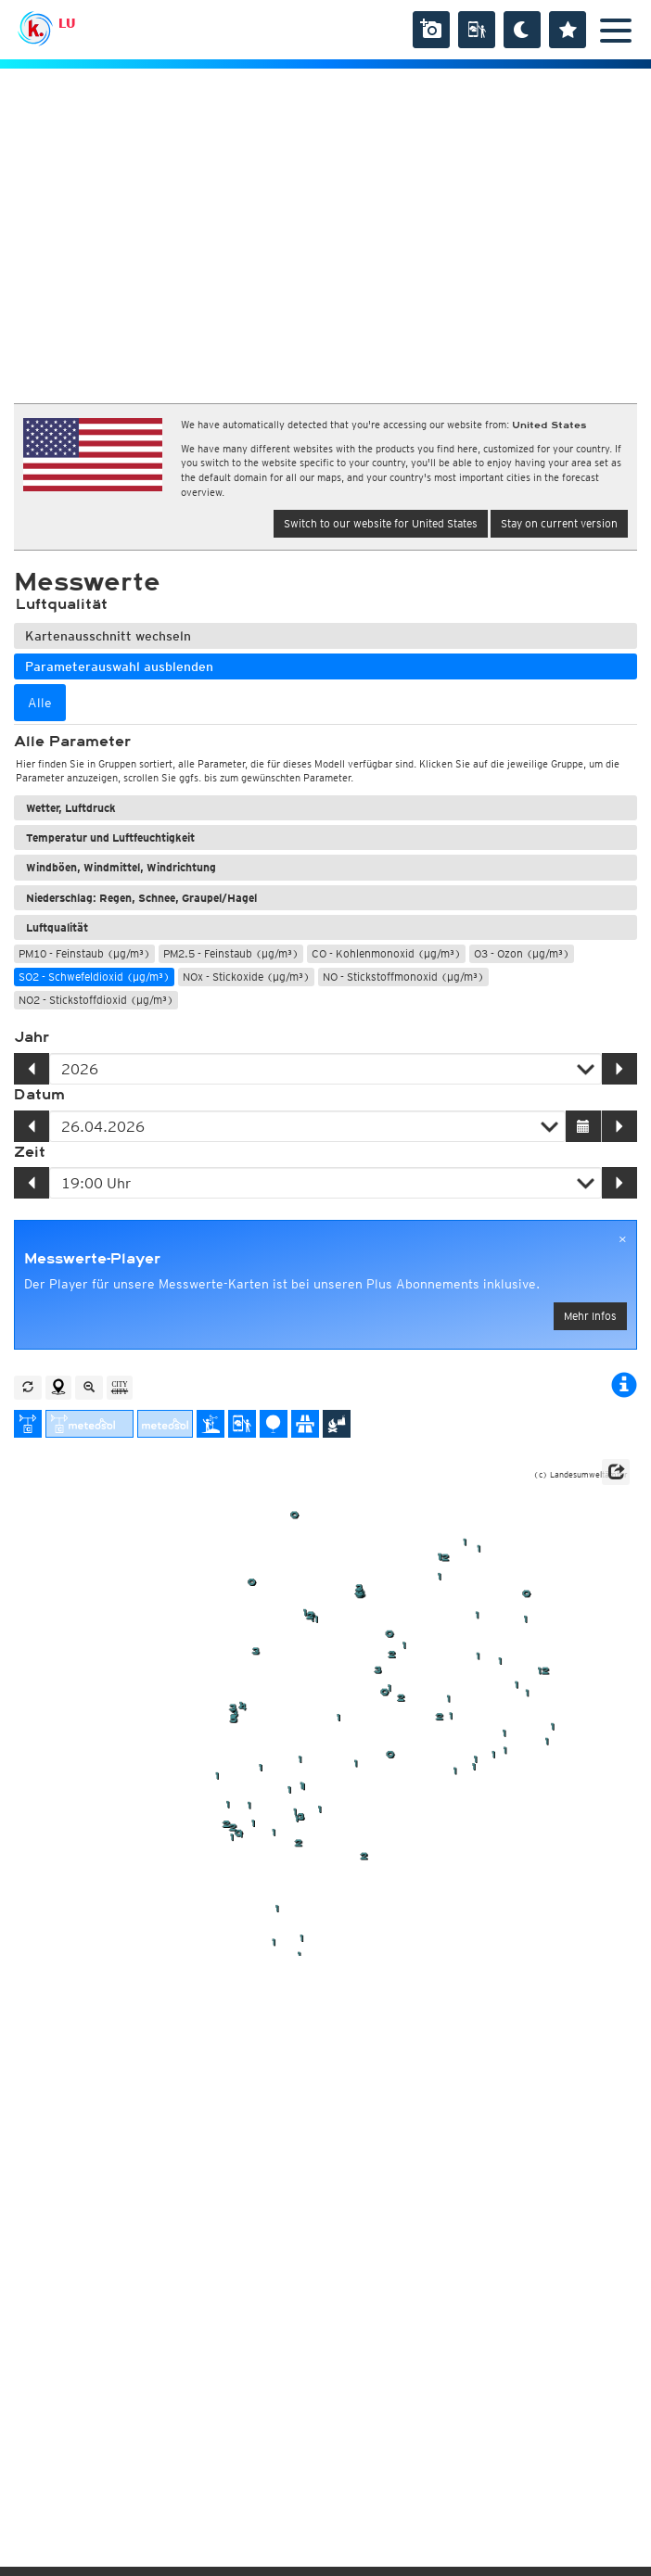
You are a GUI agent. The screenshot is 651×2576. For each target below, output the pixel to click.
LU (66, 23)
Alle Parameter (72, 741)
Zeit (29, 1152)
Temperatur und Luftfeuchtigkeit (110, 837)
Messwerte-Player (92, 1258)
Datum (39, 1094)
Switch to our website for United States (381, 523)
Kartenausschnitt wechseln (108, 635)
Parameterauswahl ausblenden (119, 666)
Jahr (31, 1037)
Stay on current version (559, 523)
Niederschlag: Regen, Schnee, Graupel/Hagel (141, 898)
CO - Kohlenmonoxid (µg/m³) (386, 953)
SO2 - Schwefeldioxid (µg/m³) (94, 976)
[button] (616, 1472)
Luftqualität (57, 927)
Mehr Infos (590, 1316)
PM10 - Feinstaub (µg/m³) (84, 953)
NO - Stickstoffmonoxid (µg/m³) (403, 976)
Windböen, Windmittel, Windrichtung (121, 867)
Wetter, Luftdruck (71, 808)
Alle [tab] (40, 702)
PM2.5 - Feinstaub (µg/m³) (231, 953)
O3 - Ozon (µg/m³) (521, 953)
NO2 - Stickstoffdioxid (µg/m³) (96, 1000)
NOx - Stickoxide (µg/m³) (246, 976)
